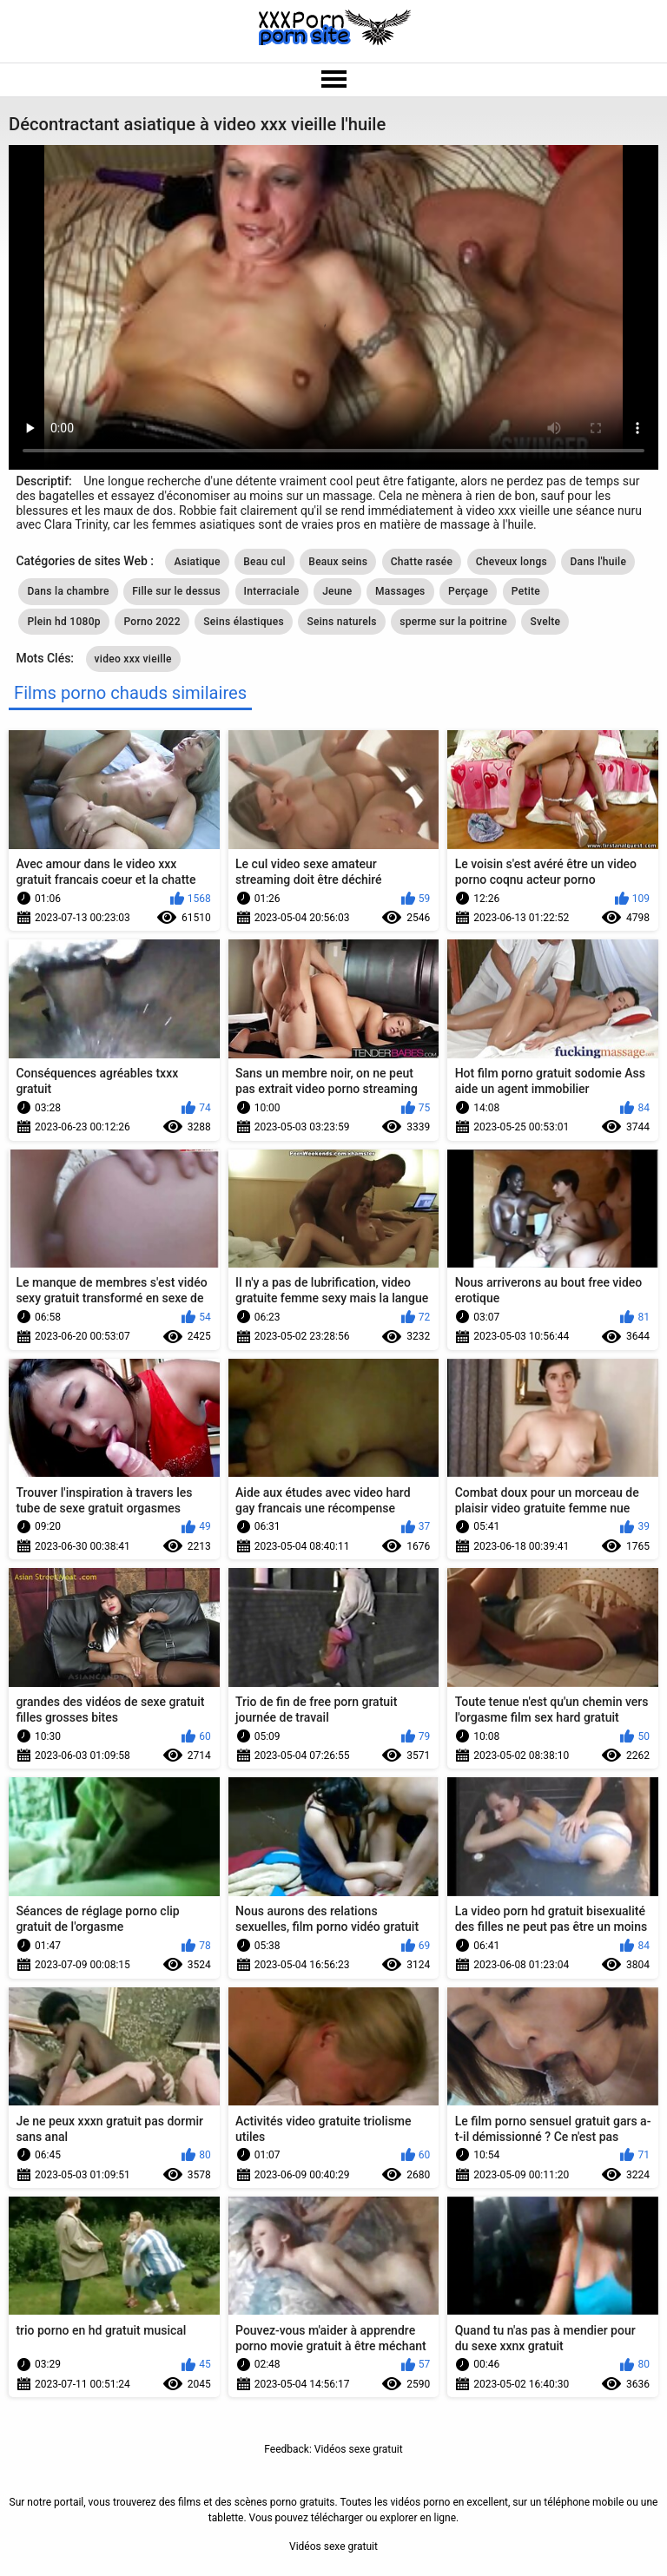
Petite (526, 591)
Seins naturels (341, 622)
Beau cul (264, 562)
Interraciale (272, 591)
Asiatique (197, 562)
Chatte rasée (422, 562)
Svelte (545, 622)
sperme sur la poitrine (453, 622)
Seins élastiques (243, 622)
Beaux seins (337, 562)
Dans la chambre (68, 591)
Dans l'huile (598, 562)
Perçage (468, 591)
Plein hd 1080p (64, 622)
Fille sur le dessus (176, 591)
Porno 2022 (151, 622)
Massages (400, 591)
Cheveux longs (511, 562)
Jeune (337, 591)
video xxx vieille (133, 659)
